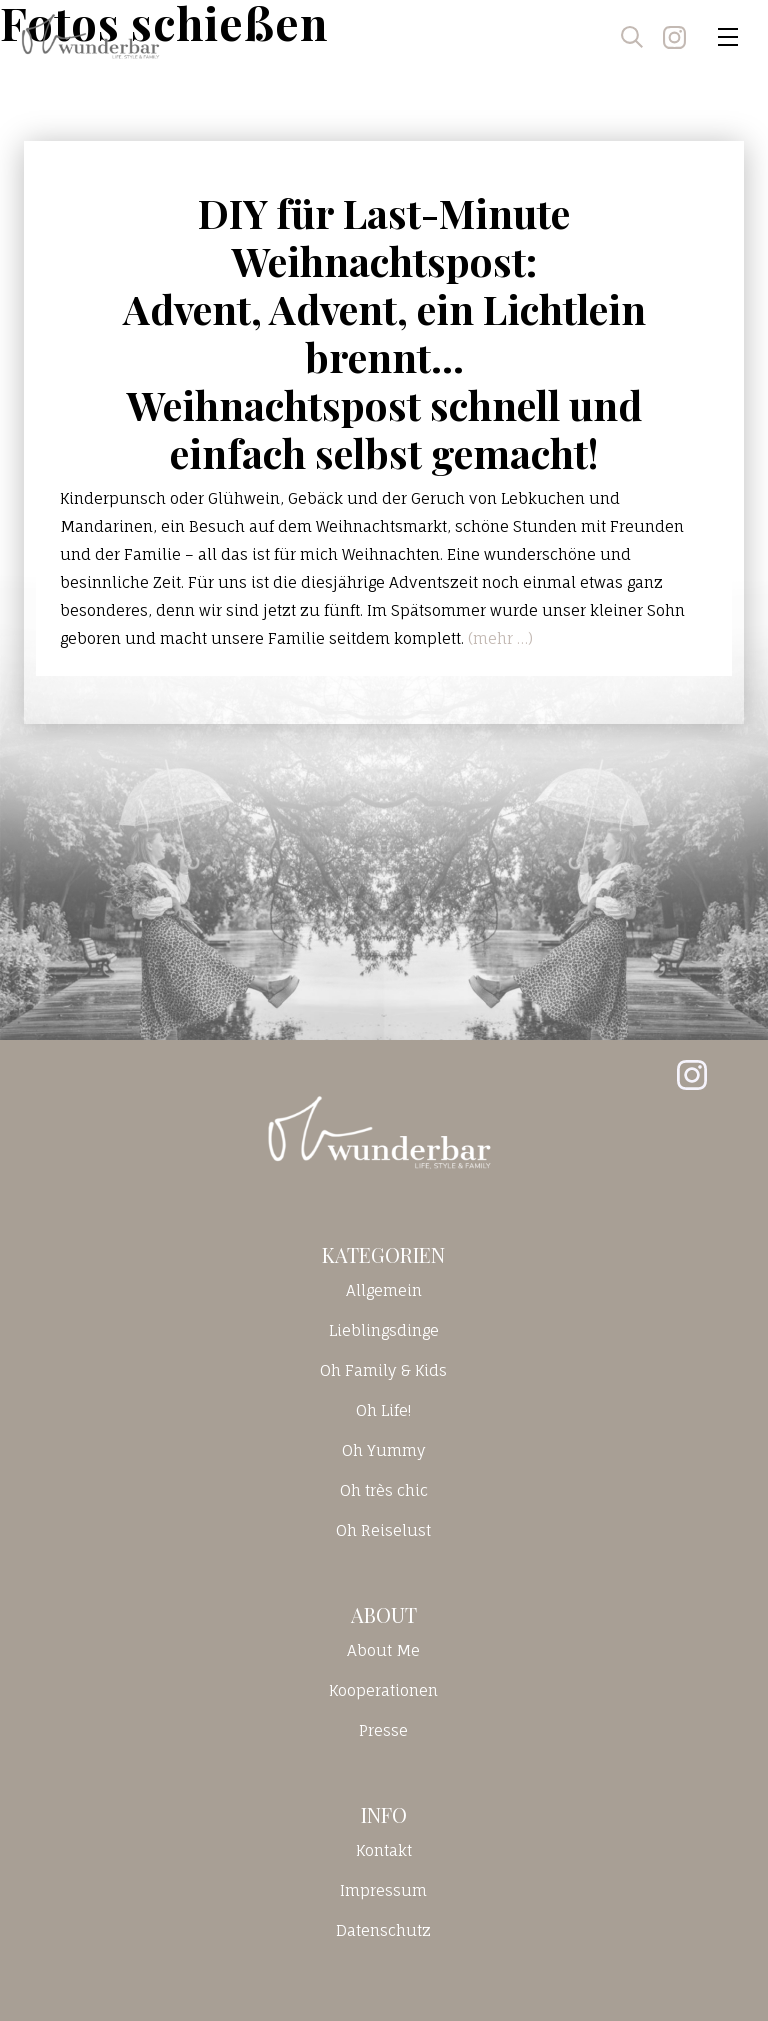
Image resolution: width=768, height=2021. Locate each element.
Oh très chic (384, 1490)
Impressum (383, 1890)
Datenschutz (383, 1930)
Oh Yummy (384, 1450)
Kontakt (384, 1850)
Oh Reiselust (383, 1530)
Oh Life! (383, 1410)
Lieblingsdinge (384, 1330)
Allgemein (384, 1290)
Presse (383, 1730)
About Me (383, 1650)
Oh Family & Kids (383, 1370)
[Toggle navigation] (728, 37)
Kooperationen (383, 1690)
